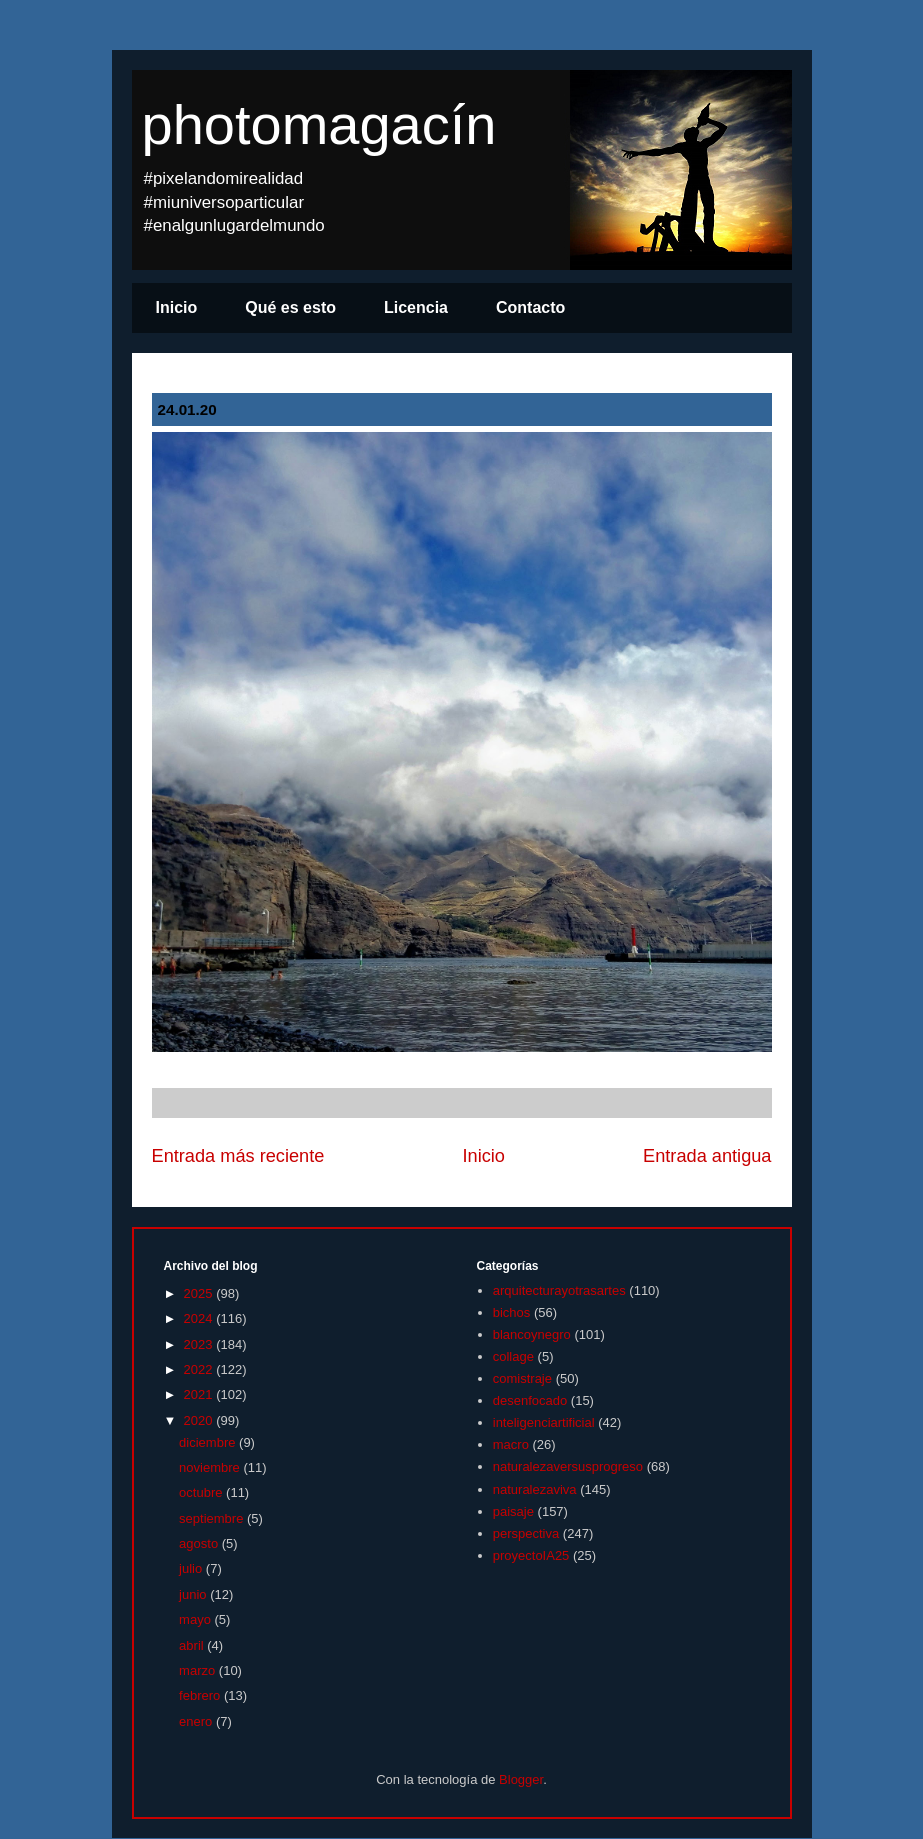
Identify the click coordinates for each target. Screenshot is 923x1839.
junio (194, 1594)
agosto (200, 1543)
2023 (200, 1344)
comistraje (522, 1378)
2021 (200, 1394)
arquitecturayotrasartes (559, 1290)
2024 (200, 1318)
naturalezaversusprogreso (568, 1466)
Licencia (416, 307)
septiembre (213, 1518)
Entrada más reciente (238, 1156)
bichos (512, 1312)
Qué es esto (290, 307)
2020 (200, 1420)
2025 (200, 1293)
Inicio (177, 307)
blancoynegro (532, 1334)
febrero (201, 1695)
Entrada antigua (707, 1156)
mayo (196, 1619)
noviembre (211, 1467)
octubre (202, 1492)
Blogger (521, 1779)
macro (511, 1444)
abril (193, 1645)
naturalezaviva (535, 1489)
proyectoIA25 (531, 1555)
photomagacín (319, 124)
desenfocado (530, 1400)
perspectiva (526, 1533)
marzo (199, 1670)
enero (197, 1721)
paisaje (513, 1511)
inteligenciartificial (544, 1422)
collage (513, 1356)
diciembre (209, 1442)
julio (192, 1568)
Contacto (530, 307)
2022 (200, 1369)
